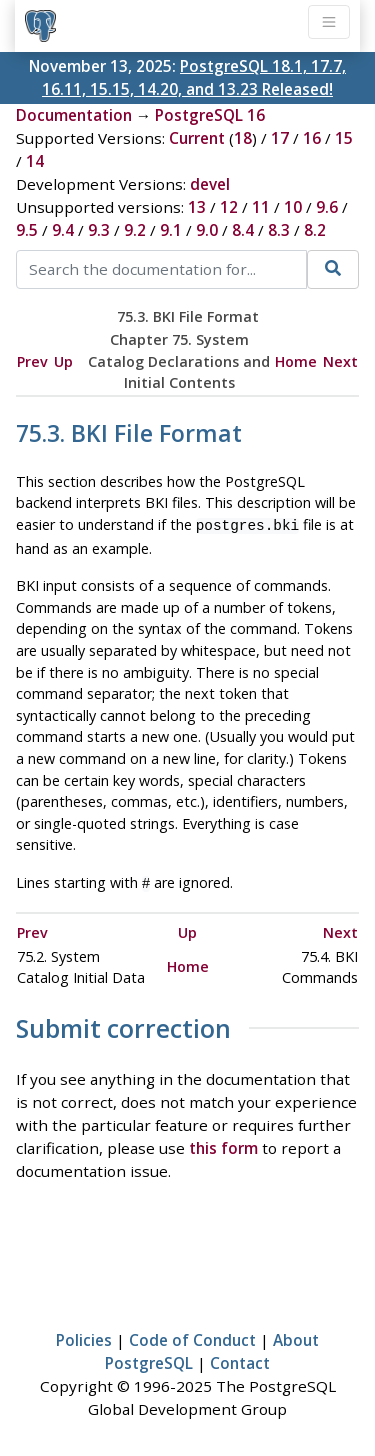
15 (344, 138)
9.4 (63, 230)
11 (261, 207)
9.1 (171, 230)
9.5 (27, 230)
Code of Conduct (192, 1336)
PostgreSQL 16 (210, 115)
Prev (32, 361)
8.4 (243, 230)
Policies (84, 1336)
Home (296, 361)
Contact (240, 1359)
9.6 (327, 207)
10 (293, 207)
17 (280, 138)
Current (197, 138)
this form (223, 1144)
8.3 (279, 230)
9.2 (135, 230)
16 (312, 138)
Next (340, 361)
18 (243, 138)
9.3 (99, 230)
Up (63, 361)
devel (210, 184)
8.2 (315, 230)
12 (229, 207)
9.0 (207, 230)
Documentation (74, 115)
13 (197, 207)
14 (35, 161)
